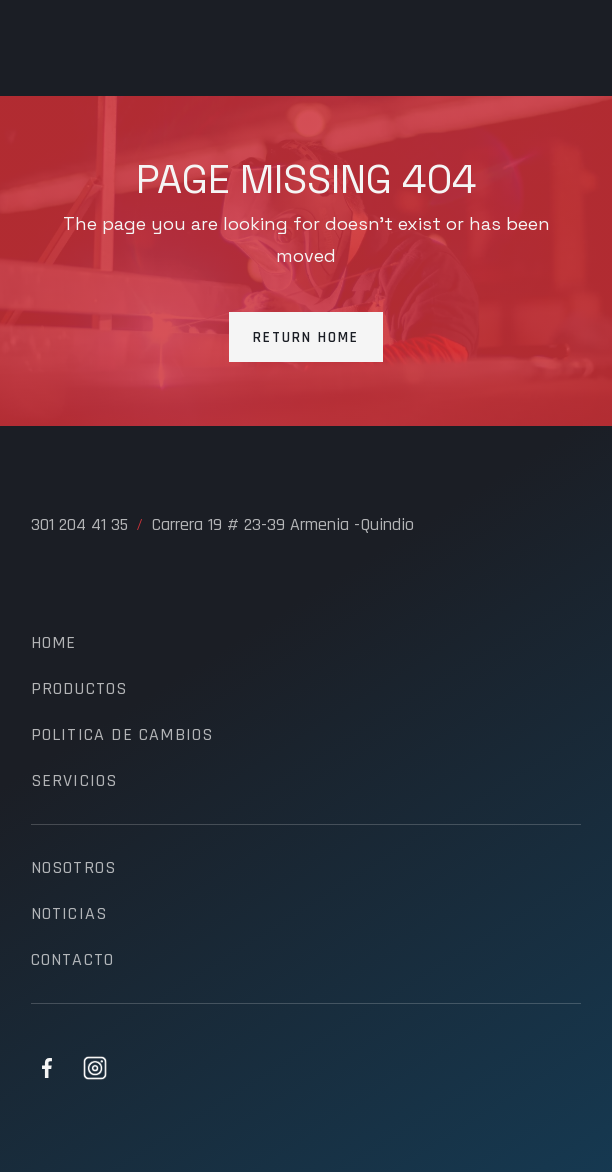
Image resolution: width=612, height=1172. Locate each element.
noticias (69, 914)
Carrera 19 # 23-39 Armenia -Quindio (283, 525)
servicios (74, 781)
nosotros (74, 868)
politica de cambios (122, 735)
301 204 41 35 (79, 525)
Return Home (306, 337)
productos (79, 689)
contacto (73, 960)
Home (54, 643)
